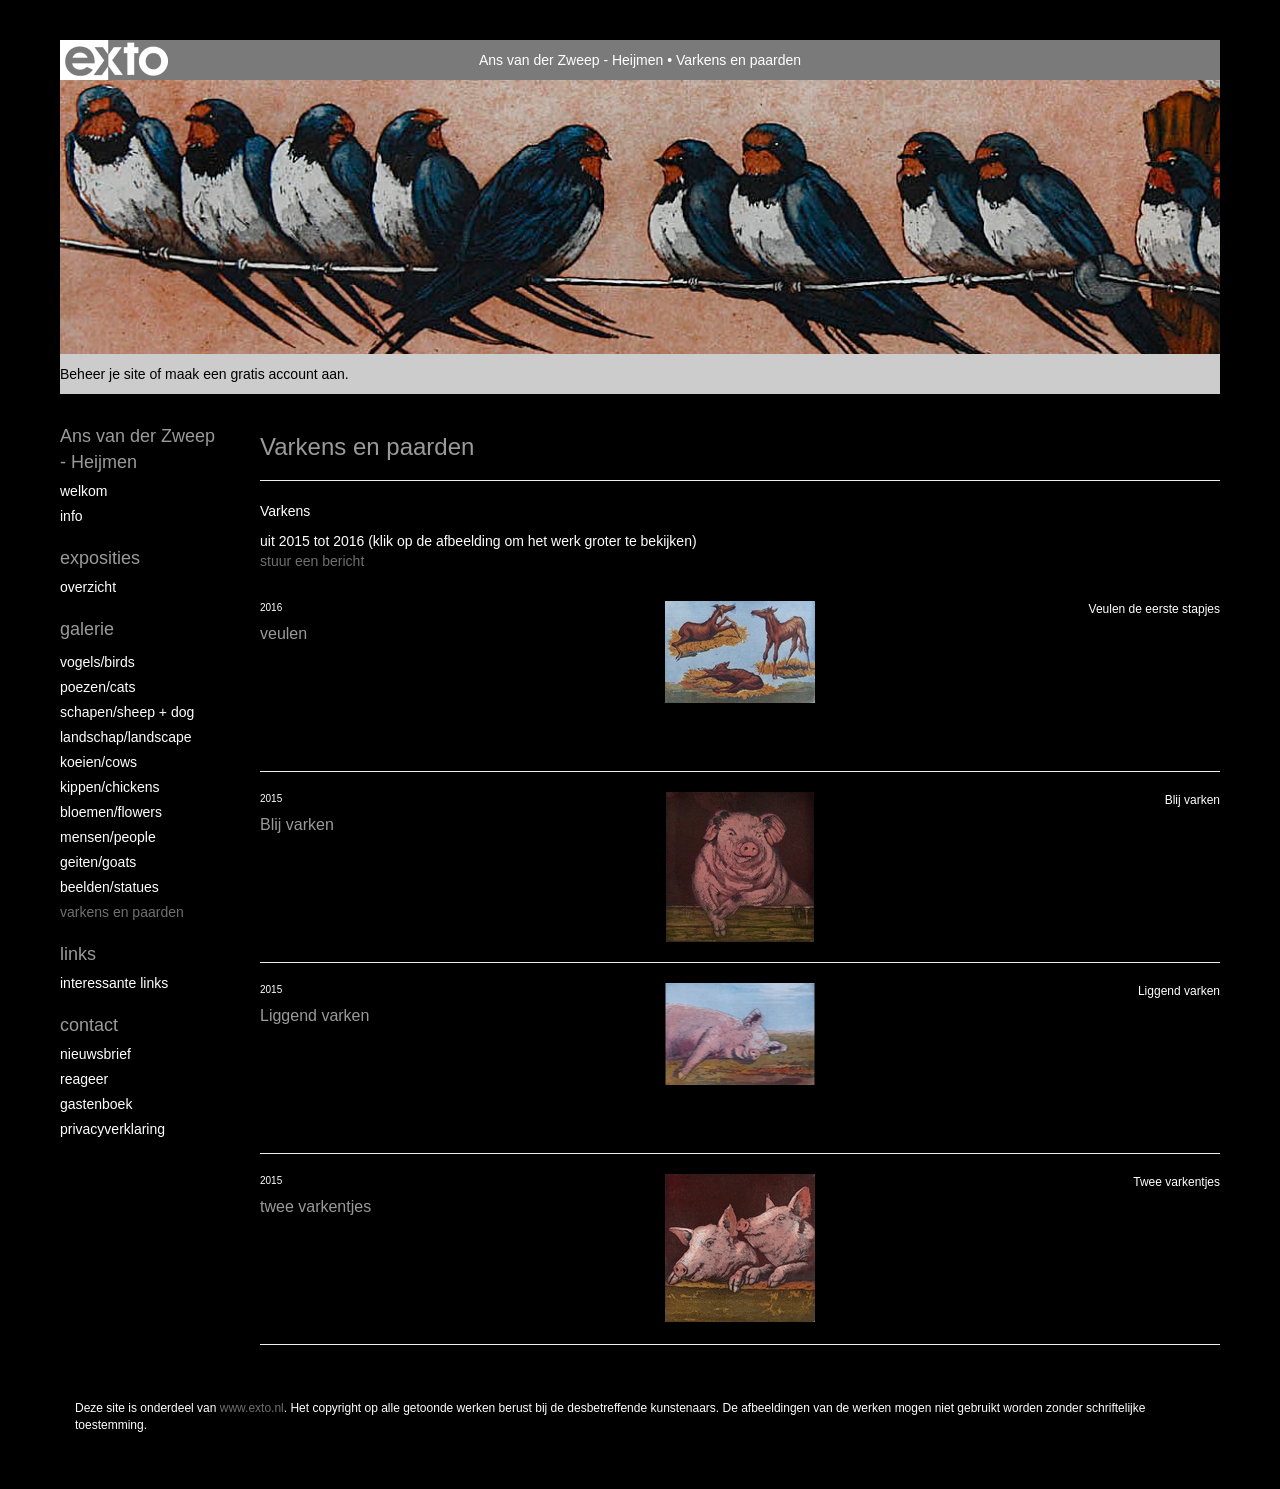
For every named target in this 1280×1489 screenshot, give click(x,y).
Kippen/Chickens (110, 787)
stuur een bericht (312, 561)
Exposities (100, 558)
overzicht (88, 587)
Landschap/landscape (126, 737)
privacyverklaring (112, 1129)
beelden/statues (109, 887)
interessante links (114, 983)
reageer (84, 1079)
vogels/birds (97, 662)
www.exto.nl (252, 1408)
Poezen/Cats (98, 687)
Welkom (83, 491)
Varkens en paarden (122, 912)
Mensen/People (108, 837)
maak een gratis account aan (255, 374)
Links (78, 954)
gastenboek (96, 1104)
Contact (89, 1025)
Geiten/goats (98, 862)
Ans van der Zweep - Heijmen (571, 60)
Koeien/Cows (98, 762)
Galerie (87, 629)
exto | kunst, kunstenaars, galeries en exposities (116, 60)
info (71, 516)
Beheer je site (103, 374)
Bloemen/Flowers (111, 812)
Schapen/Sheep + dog (127, 712)
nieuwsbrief (95, 1054)
